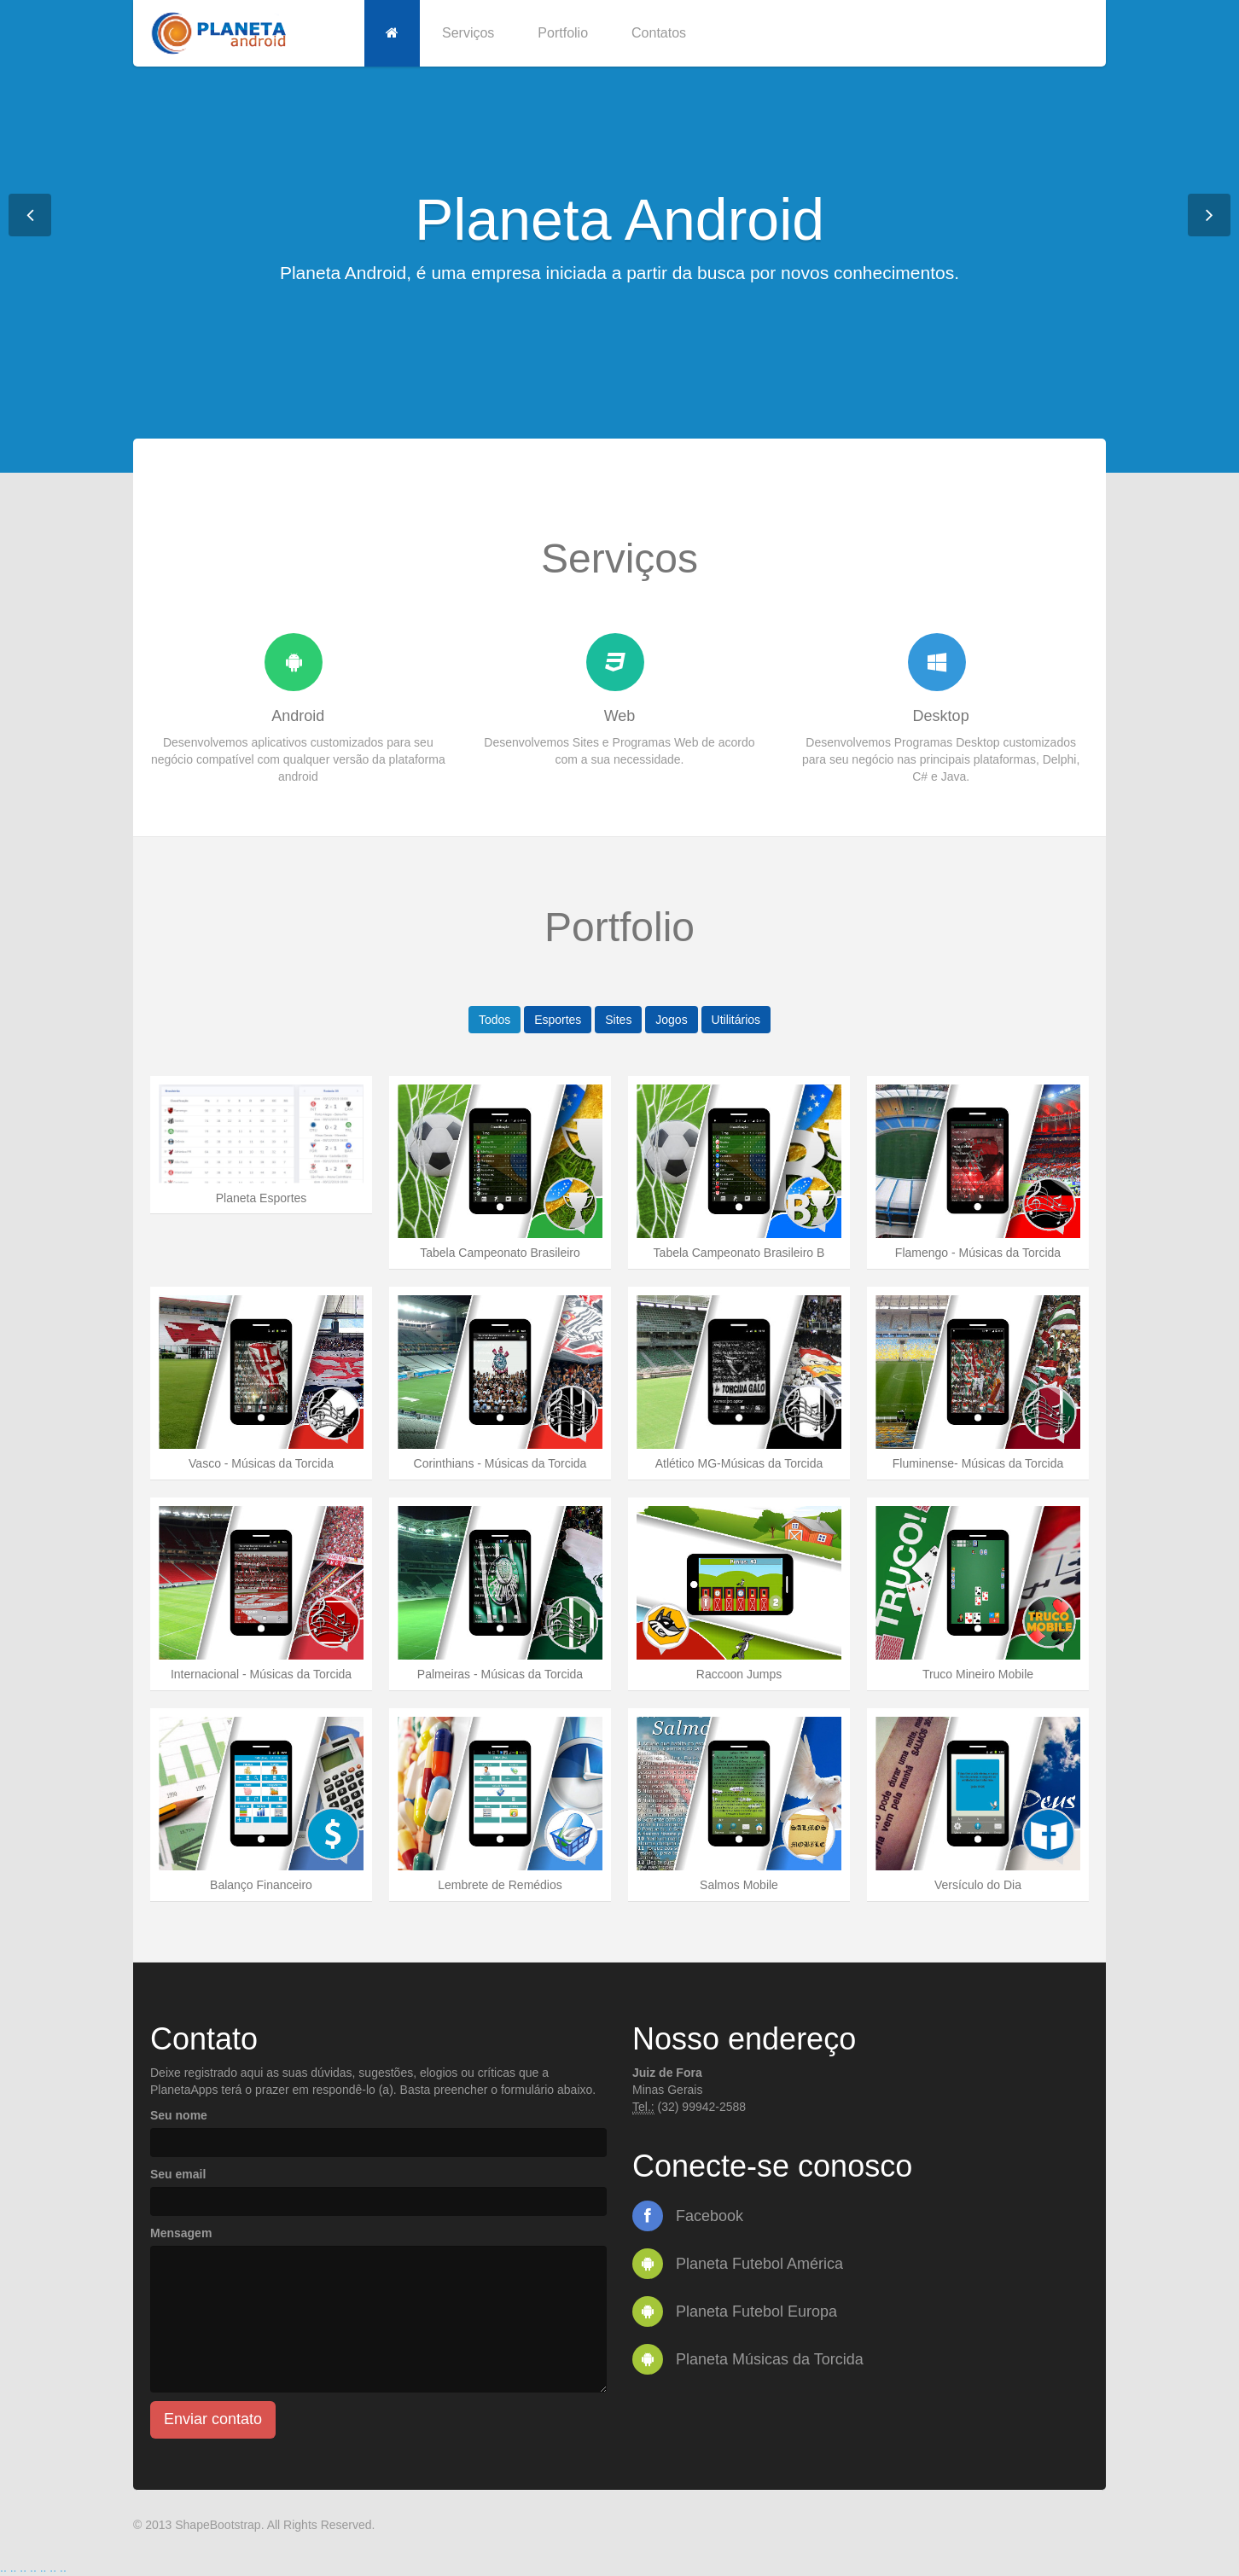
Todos (494, 1019)
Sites (618, 1019)
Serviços (468, 33)
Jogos (671, 1019)
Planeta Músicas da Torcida (748, 2359)
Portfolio (563, 33)
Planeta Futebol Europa (734, 2311)
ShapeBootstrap (217, 2525)
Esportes (557, 1019)
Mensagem (181, 2233)
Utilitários (736, 1019)
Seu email (178, 2174)
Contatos (658, 33)
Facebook (687, 2216)
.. (3, 2567)
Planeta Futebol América (737, 2263)
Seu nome (178, 2115)
